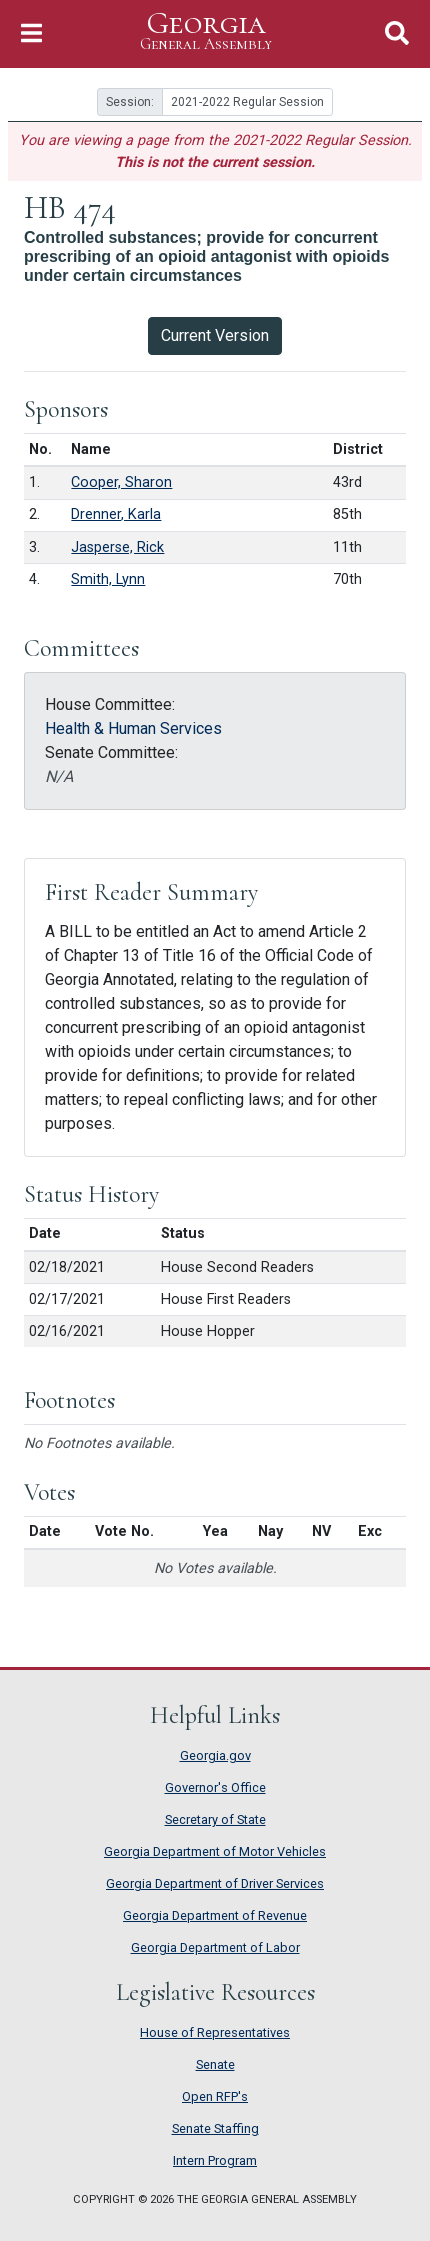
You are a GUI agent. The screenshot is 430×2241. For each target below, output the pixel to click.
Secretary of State (215, 1819)
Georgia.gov (215, 1755)
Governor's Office (215, 1787)
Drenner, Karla (116, 514)
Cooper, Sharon (121, 482)
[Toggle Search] (397, 33)
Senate (215, 2064)
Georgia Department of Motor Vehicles (215, 1851)
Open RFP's (215, 2096)
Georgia (206, 31)
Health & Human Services (133, 728)
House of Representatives (215, 2032)
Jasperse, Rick (117, 547)
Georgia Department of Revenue (215, 1915)
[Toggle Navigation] (31, 33)
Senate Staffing (215, 2128)
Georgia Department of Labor (215, 1947)
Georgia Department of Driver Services (215, 1883)
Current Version (215, 335)
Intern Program (215, 2160)
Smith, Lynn (108, 579)
